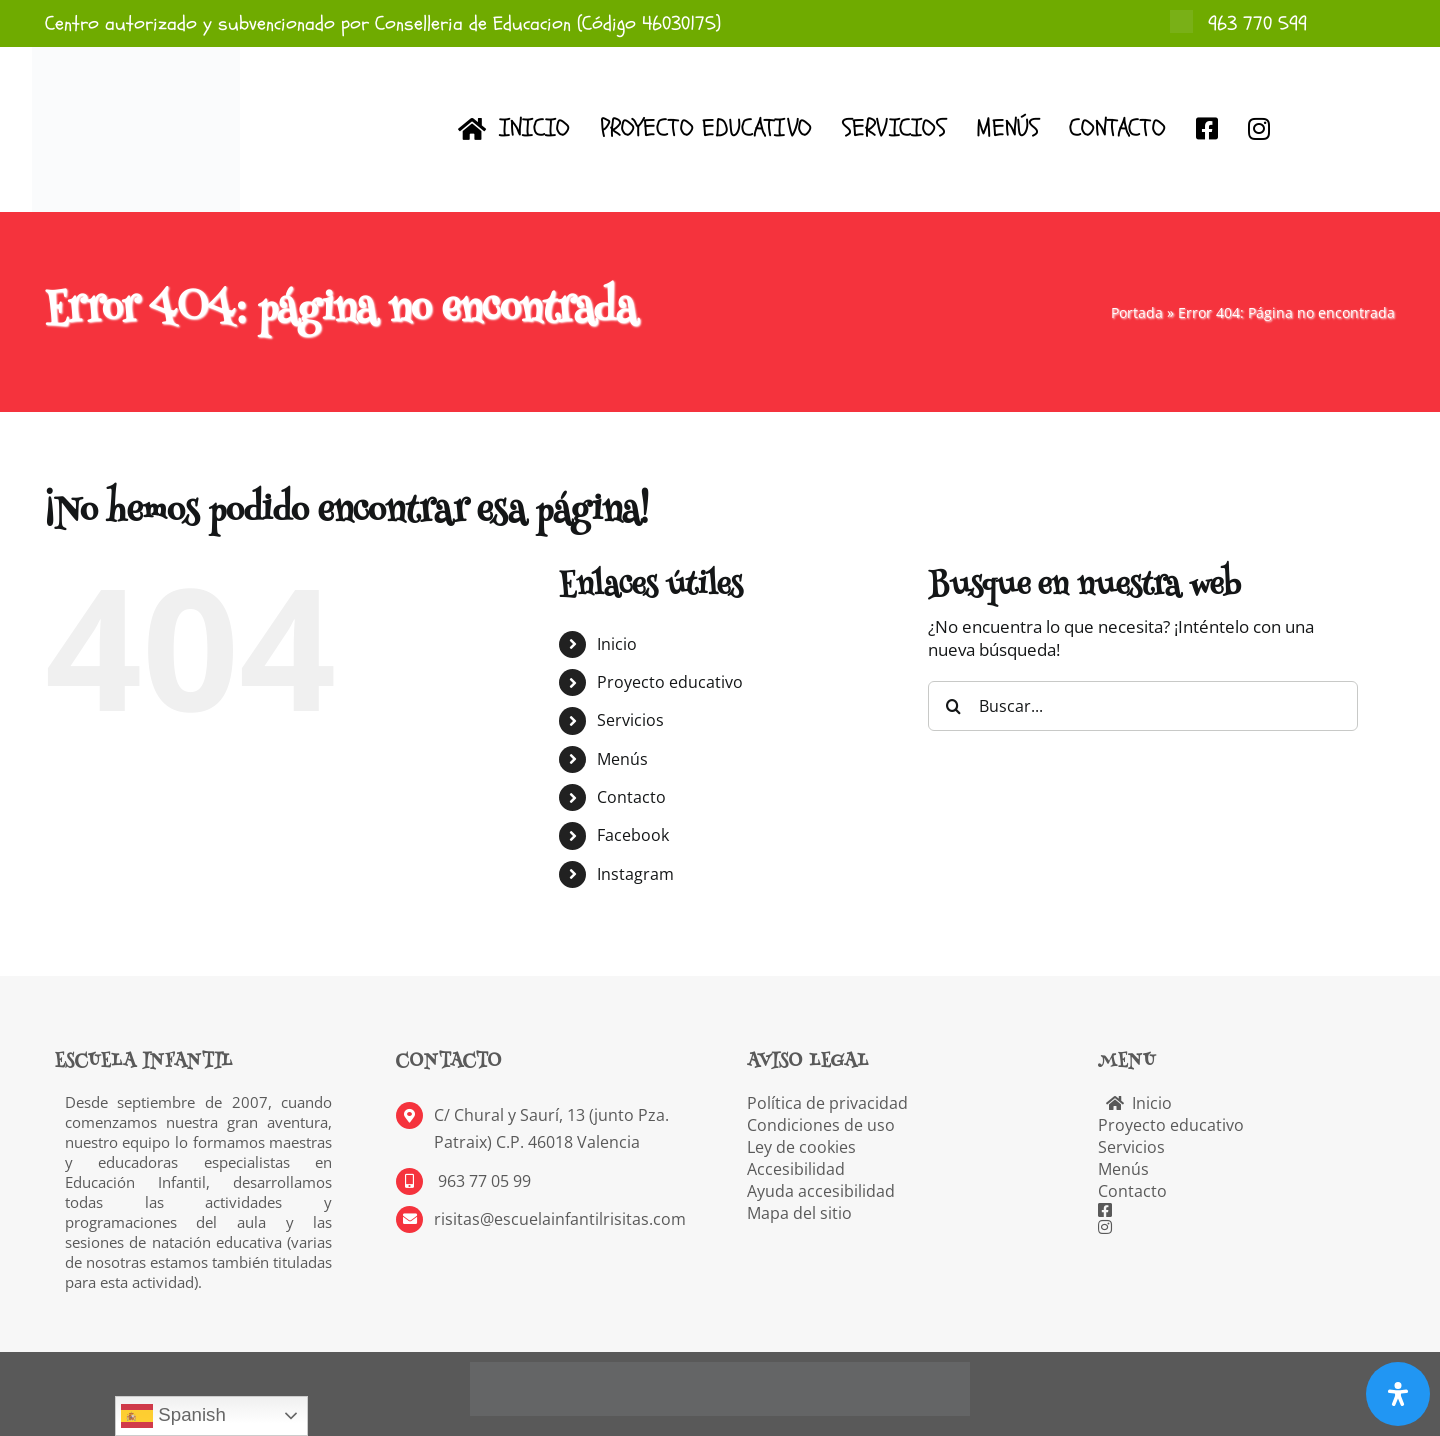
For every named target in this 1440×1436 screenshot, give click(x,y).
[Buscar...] (1143, 706)
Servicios (630, 720)
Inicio (617, 644)
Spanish (173, 1416)
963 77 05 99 (482, 1181)
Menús (622, 759)
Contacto (631, 797)
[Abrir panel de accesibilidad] (1398, 1394)
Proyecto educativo (670, 682)
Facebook (633, 835)
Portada (1137, 312)
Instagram (635, 874)
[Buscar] (953, 706)
